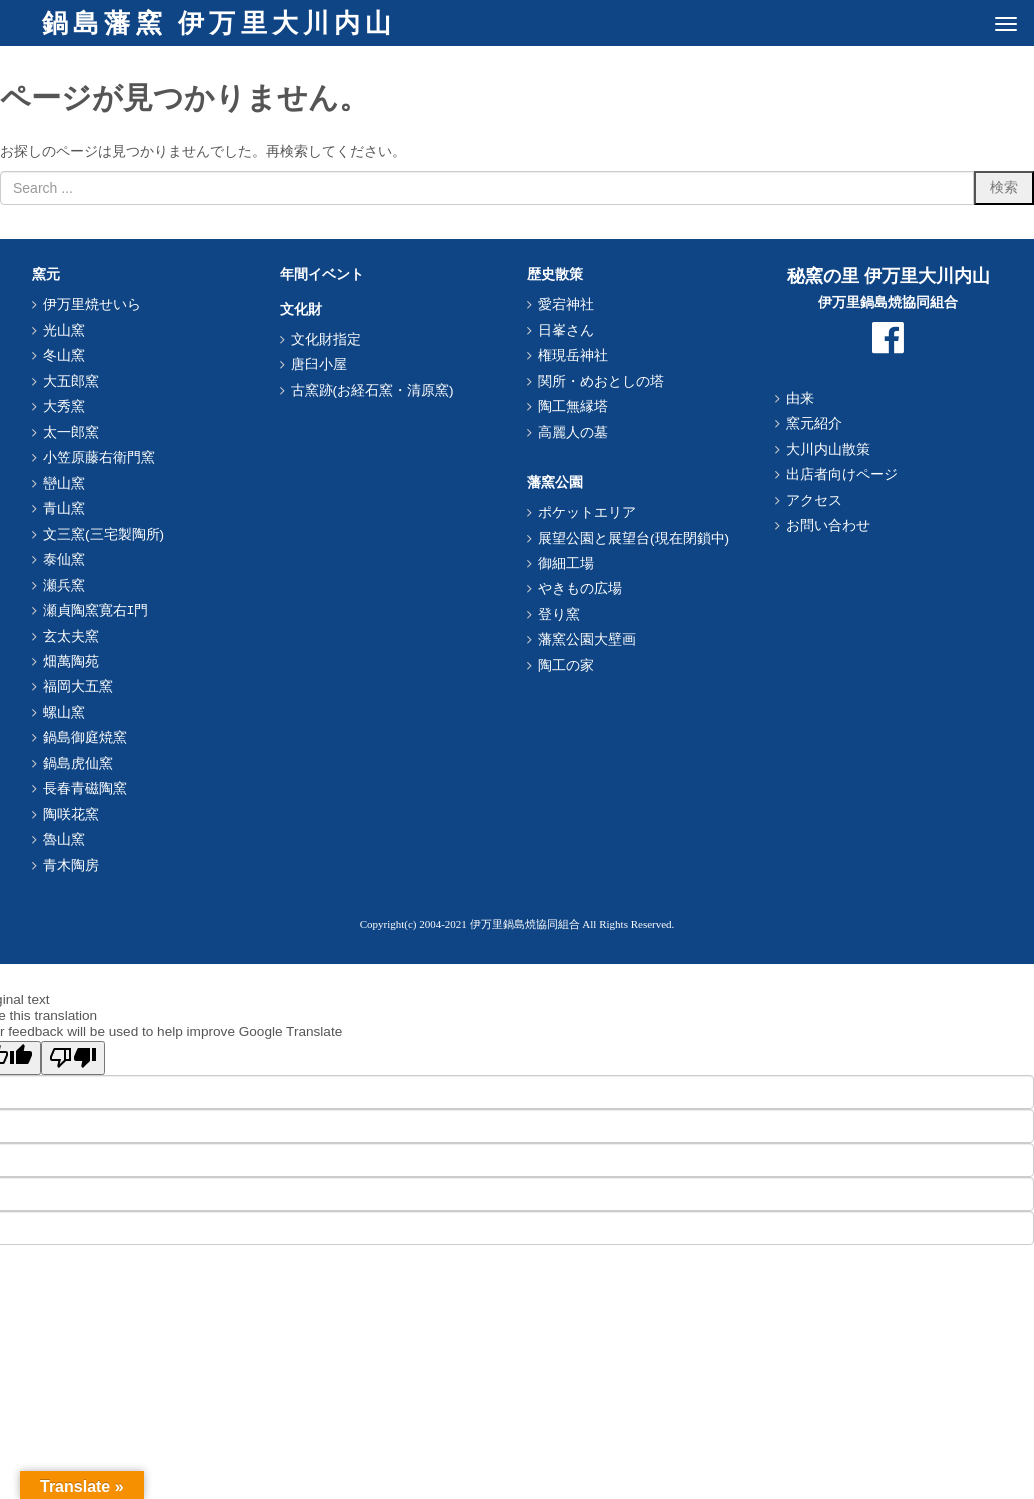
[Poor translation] (73, 1058)
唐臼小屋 (319, 364)
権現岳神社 (573, 355)
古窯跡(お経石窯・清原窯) (372, 390)
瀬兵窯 (64, 585)
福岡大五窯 (78, 686)
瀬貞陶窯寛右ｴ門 (95, 610)
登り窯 (559, 614)
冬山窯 (64, 355)
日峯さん (566, 330)
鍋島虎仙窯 (78, 763)
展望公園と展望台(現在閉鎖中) (633, 538)
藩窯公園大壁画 (587, 639)
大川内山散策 (828, 449)
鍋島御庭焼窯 (85, 737)
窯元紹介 (814, 423)
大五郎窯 (71, 381)
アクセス (814, 500)
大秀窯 (64, 406)
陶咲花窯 (71, 814)
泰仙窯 (64, 559)
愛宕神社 (566, 304)
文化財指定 (326, 339)
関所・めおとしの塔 (601, 381)
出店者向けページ (842, 474)
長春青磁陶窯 (85, 788)
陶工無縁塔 (573, 406)
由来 (800, 398)
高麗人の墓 (573, 432)
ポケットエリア (587, 512)
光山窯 (64, 330)
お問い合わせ (828, 525)
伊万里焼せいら (92, 304)
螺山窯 (64, 712)
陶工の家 (566, 665)
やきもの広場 (580, 588)
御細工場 (566, 563)
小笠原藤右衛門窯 (99, 457)
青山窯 (64, 508)
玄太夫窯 (71, 636)
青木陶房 (71, 865)
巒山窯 (64, 483)
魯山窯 (64, 839)
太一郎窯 (71, 432)
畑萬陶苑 (71, 661)
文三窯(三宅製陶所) (103, 534)
